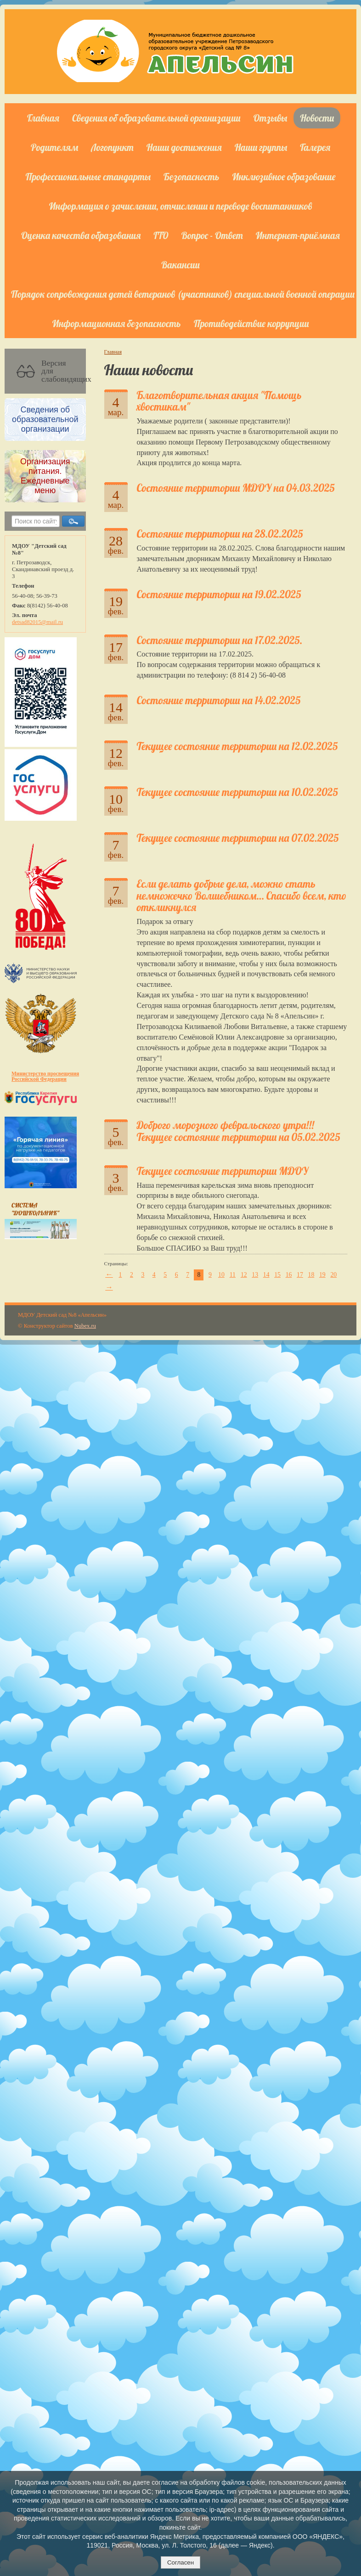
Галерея (315, 147)
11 (233, 1274)
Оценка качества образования (81, 235)
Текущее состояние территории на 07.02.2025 (238, 838)
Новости (317, 118)
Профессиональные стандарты (88, 177)
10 (221, 1274)
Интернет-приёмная (298, 235)
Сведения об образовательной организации (156, 118)
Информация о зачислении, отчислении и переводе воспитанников (180, 206)
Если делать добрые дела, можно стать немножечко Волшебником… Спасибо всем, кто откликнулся (242, 895)
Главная (43, 118)
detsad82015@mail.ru (37, 622)
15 (277, 1274)
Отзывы (271, 118)
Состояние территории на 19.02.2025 (219, 594)
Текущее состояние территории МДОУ (223, 1171)
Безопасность (191, 177)
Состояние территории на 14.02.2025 (219, 700)
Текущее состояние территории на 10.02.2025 (237, 792)
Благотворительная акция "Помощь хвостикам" (219, 401)
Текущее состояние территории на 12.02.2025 (237, 746)
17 (300, 1274)
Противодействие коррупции (251, 323)
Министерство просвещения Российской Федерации (45, 1076)
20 (333, 1274)
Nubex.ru (85, 1326)
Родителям (54, 147)
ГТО (160, 235)
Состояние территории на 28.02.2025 (220, 533)
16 (289, 1274)
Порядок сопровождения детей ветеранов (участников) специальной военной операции (183, 294)
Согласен (180, 2562)
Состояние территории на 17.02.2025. (220, 640)
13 (255, 1274)
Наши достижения (184, 147)
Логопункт (112, 147)
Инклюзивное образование (283, 177)
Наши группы (261, 147)
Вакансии (180, 265)
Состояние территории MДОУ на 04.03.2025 (236, 488)
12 (244, 1274)
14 (266, 1274)
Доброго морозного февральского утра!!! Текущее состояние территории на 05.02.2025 (238, 1131)
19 (322, 1274)
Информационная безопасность (116, 323)
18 (311, 1274)
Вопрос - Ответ (212, 235)
